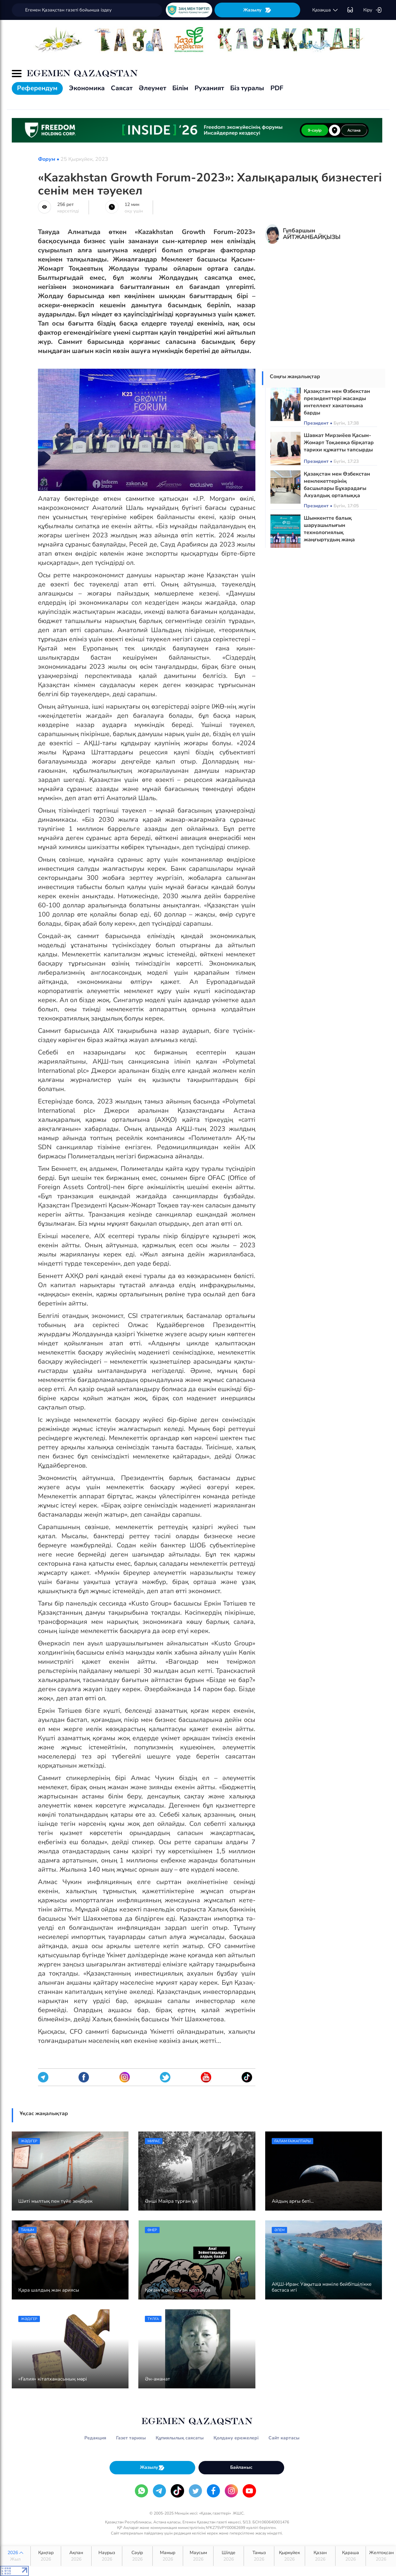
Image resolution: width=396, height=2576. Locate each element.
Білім (180, 88)
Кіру (372, 10)
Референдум (37, 88)
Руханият (209, 88)
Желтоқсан (381, 2556)
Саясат (121, 88)
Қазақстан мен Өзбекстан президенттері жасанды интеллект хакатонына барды (337, 402)
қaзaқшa (325, 10)
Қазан (320, 2556)
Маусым (198, 2556)
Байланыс (241, 2467)
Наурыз (106, 2556)
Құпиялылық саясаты (180, 2438)
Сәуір (137, 2556)
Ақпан (76, 2556)
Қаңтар (46, 2556)
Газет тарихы (131, 2438)
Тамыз (259, 2556)
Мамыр (168, 2556)
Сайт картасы (284, 2438)
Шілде (228, 2556)
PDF (276, 88)
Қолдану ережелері (236, 2438)
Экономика (87, 88)
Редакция (95, 2438)
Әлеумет (152, 88)
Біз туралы (247, 88)
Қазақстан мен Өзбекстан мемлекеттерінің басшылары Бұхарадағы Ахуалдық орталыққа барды (337, 488)
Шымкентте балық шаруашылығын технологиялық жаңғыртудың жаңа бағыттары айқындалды (335, 532)
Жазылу (257, 10)
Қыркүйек (289, 2556)
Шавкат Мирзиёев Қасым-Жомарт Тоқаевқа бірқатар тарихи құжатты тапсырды (339, 442)
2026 (15, 2556)
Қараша (350, 2556)
